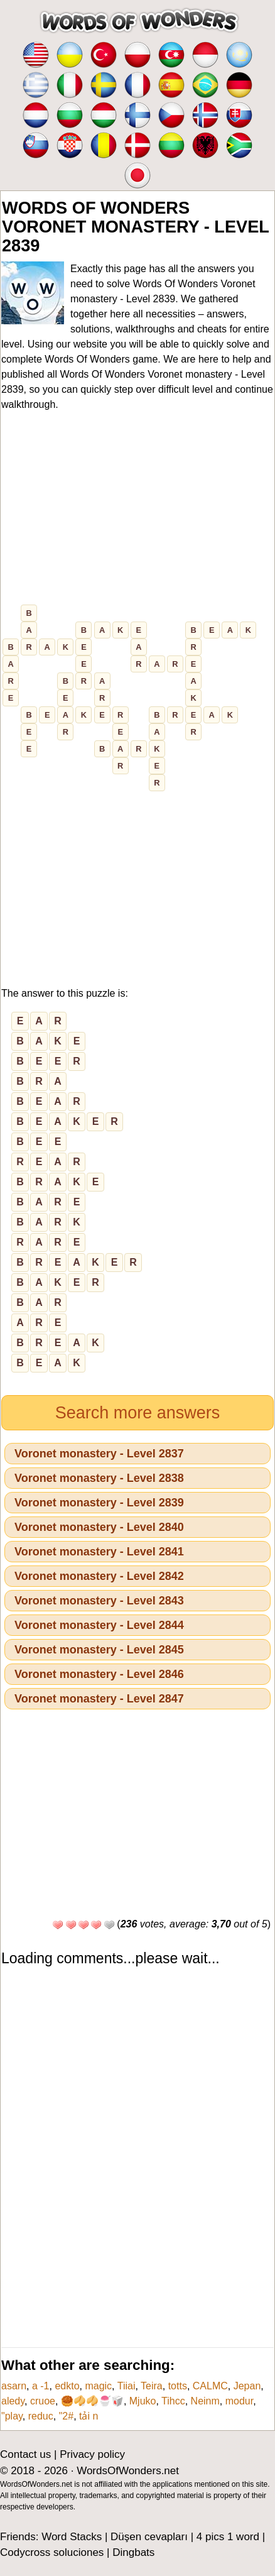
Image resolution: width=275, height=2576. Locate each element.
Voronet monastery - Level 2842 (99, 1576)
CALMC (210, 2386)
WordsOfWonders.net (128, 2471)
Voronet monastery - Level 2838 (99, 1478)
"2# (66, 2416)
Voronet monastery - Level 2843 (99, 1600)
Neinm (205, 2401)
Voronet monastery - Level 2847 (99, 1698)
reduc (40, 2416)
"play (12, 2416)
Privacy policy (92, 2454)
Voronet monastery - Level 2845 (99, 1649)
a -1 (41, 2386)
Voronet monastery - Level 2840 (99, 1527)
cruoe (42, 2401)
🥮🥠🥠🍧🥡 (92, 2401)
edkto (67, 2386)
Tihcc (173, 2401)
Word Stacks (71, 2537)
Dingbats (133, 2552)
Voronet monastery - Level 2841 (99, 1551)
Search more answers (137, 1412)
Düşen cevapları (149, 2537)
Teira (152, 2386)
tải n (88, 2416)
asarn (13, 2386)
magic (98, 2386)
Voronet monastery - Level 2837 (99, 1453)
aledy (12, 2401)
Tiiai (126, 2386)
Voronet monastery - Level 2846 (99, 1674)
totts (177, 2386)
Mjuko (142, 2401)
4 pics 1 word (228, 2537)
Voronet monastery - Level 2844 (99, 1625)
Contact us (25, 2454)
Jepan (247, 2386)
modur (239, 2401)
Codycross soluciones (52, 2552)
